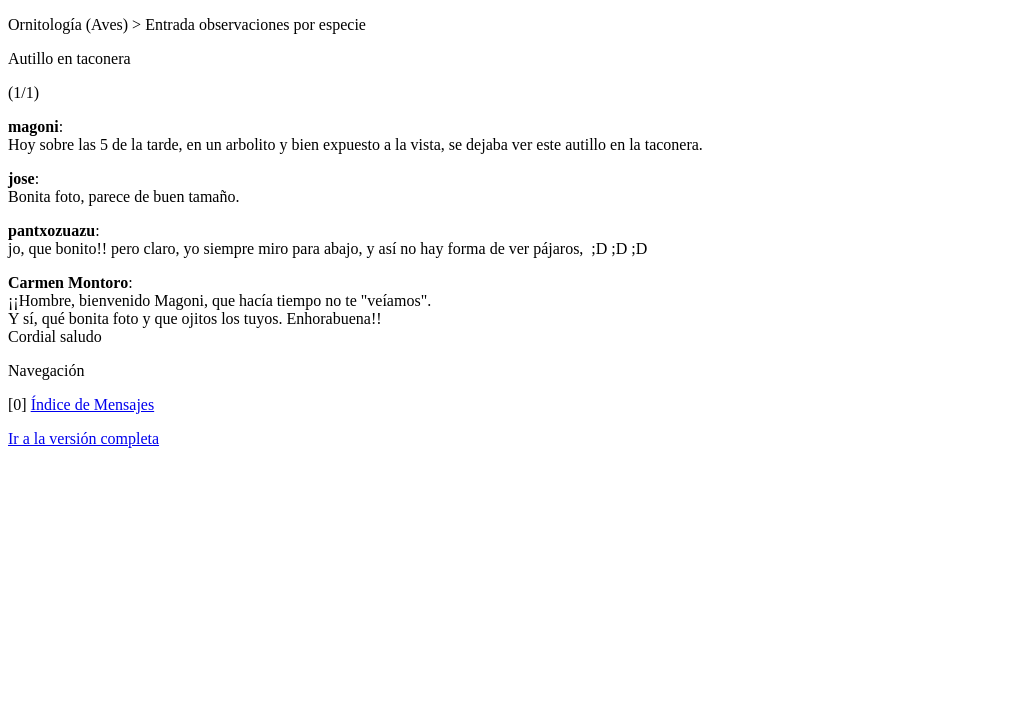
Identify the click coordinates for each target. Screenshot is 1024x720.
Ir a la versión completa (83, 438)
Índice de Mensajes (93, 404)
